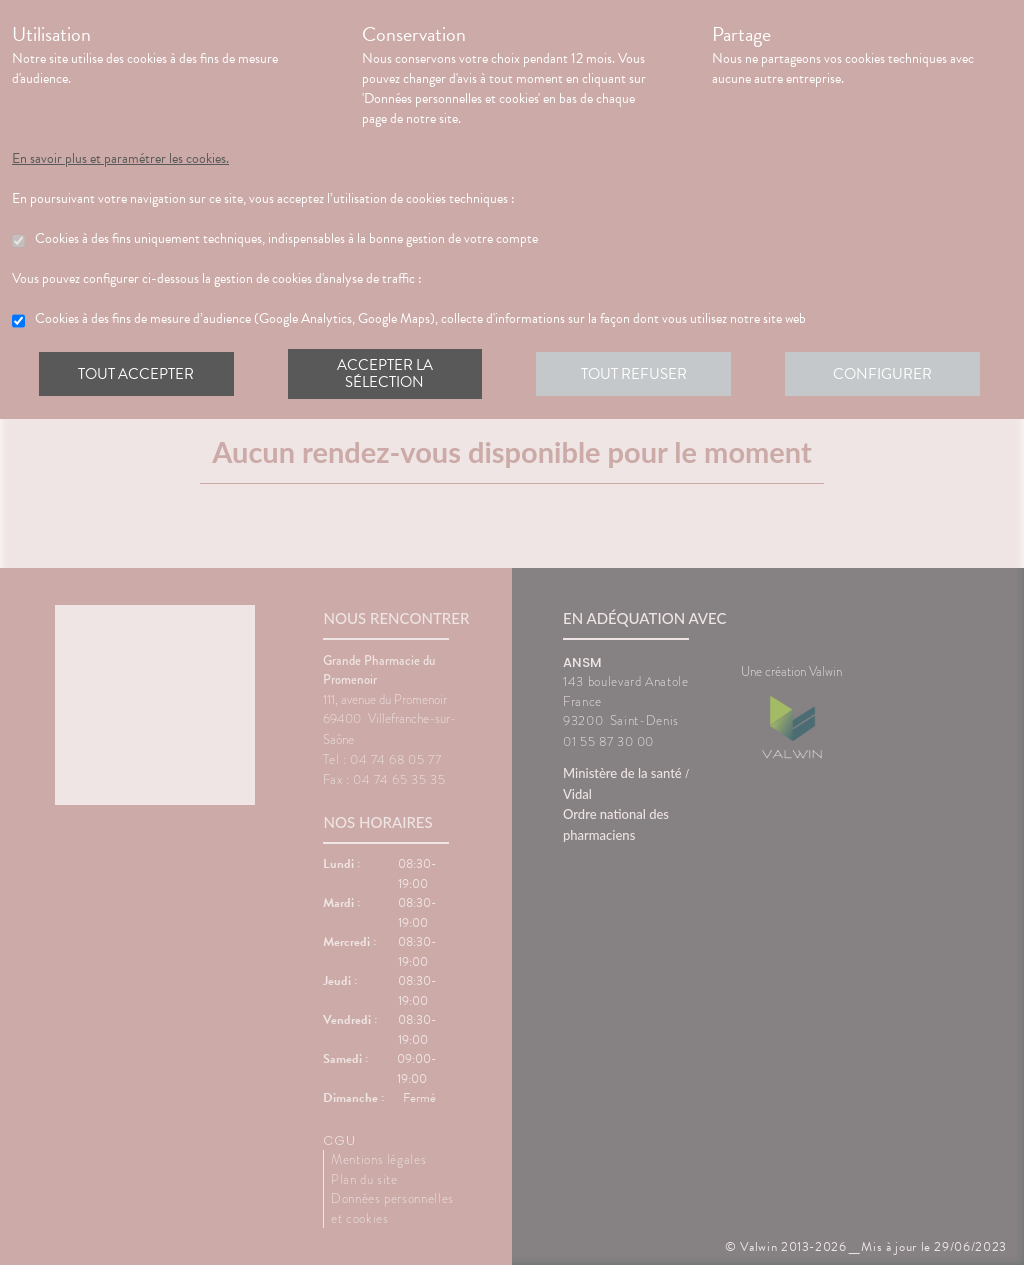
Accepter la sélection (387, 374)
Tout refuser (637, 374)
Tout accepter (137, 374)
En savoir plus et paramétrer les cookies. (120, 159)
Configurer (887, 374)
